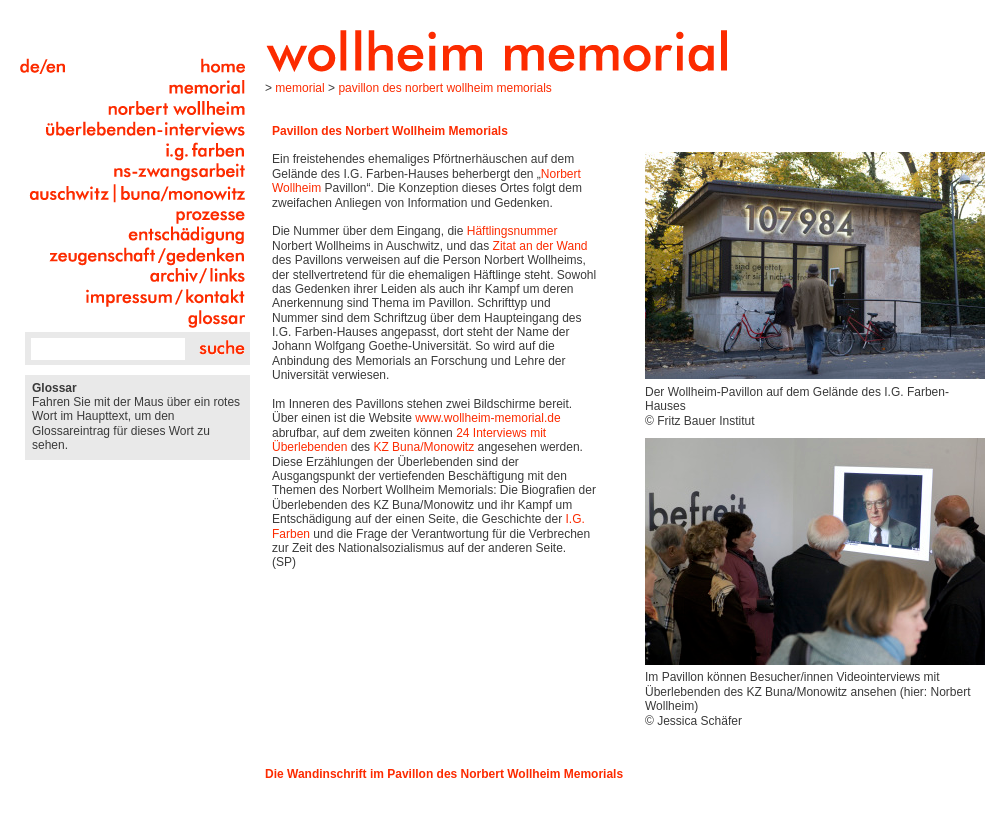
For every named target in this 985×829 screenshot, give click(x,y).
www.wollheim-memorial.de (487, 418)
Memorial (299, 88)
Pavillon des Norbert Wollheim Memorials (444, 88)
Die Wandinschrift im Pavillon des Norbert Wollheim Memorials (444, 774)
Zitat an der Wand (540, 246)
